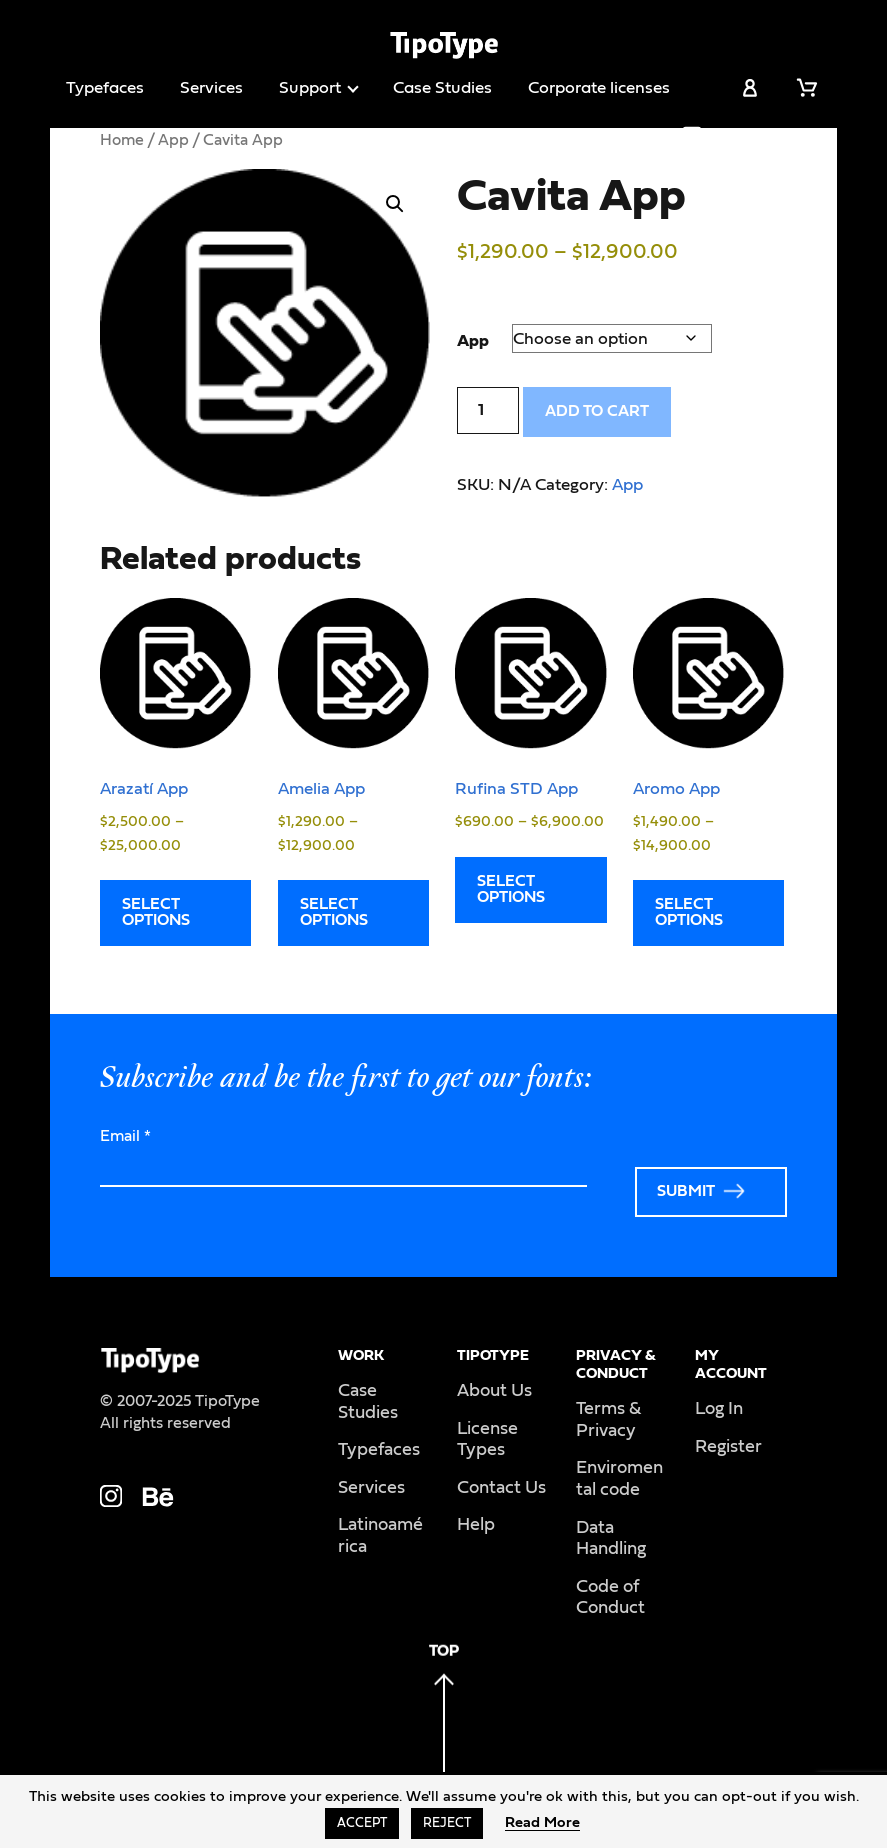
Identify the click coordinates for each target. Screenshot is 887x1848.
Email (125, 1136)
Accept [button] (362, 1823)
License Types (487, 1440)
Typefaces (105, 87)
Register (728, 1447)
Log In (719, 1409)
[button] (395, 204)
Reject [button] (447, 1823)
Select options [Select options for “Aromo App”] (689, 912)
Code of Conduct (610, 1598)
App (173, 140)
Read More (542, 1822)
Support (310, 87)
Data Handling (611, 1539)
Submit (686, 1191)
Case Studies (442, 87)
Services (211, 87)
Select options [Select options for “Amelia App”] (334, 912)
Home (122, 140)
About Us (494, 1391)
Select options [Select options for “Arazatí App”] (156, 912)
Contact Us (501, 1488)
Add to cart (597, 411)
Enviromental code (619, 1479)
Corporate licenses (599, 87)
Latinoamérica (380, 1536)
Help (476, 1525)
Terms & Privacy (608, 1420)
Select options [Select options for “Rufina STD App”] (511, 889)
